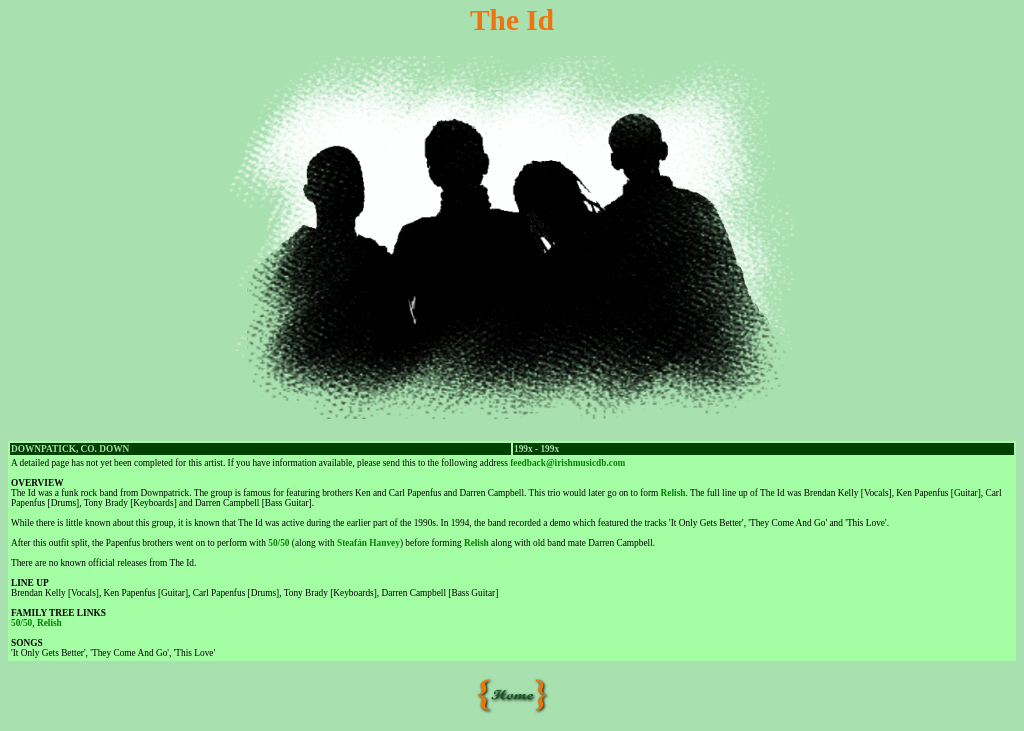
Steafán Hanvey (368, 543)
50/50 (278, 543)
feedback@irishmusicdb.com (567, 463)
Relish (673, 493)
